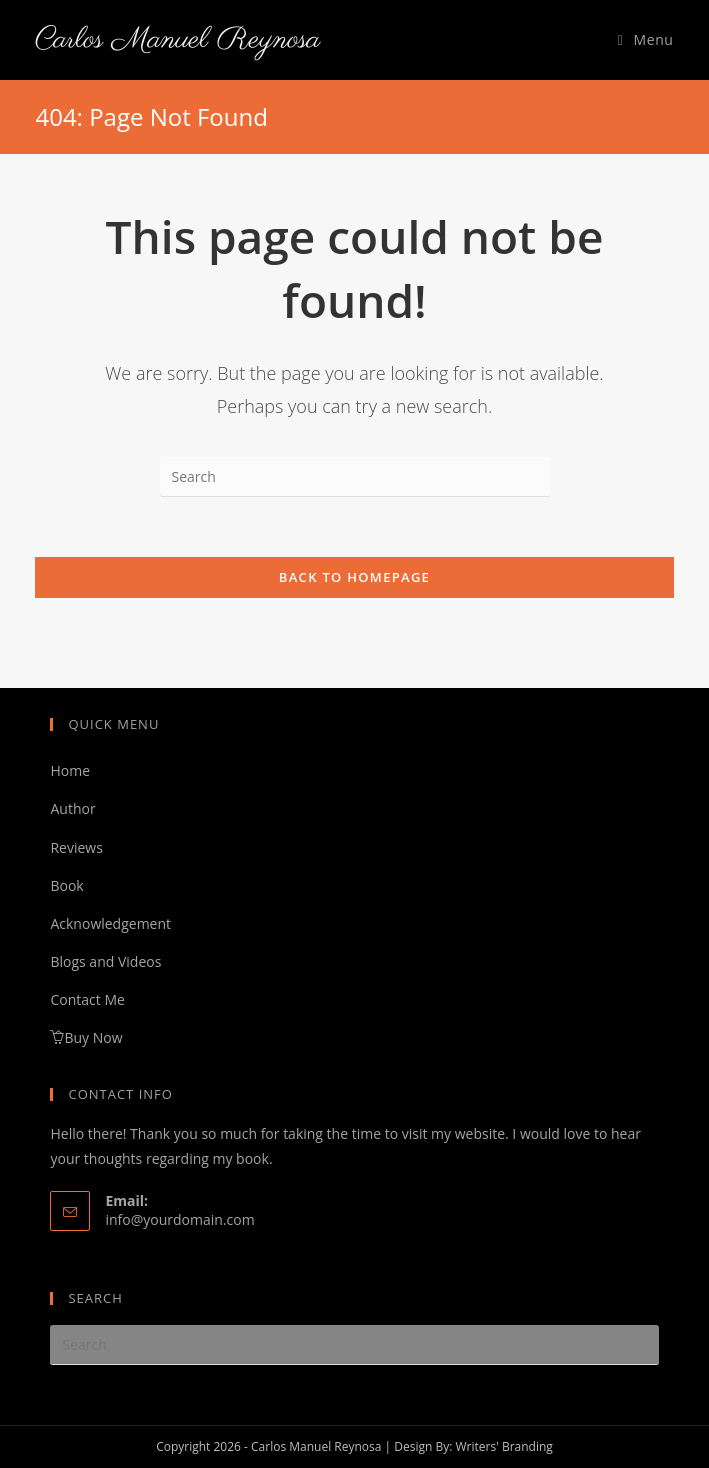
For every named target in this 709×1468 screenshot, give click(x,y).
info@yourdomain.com (179, 1219)
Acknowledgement (110, 923)
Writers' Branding (503, 1446)
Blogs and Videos (105, 961)
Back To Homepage (354, 577)
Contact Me (87, 999)
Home (70, 770)
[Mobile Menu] (646, 40)
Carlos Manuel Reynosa (177, 40)
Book (66, 885)
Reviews (76, 847)
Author (72, 808)
